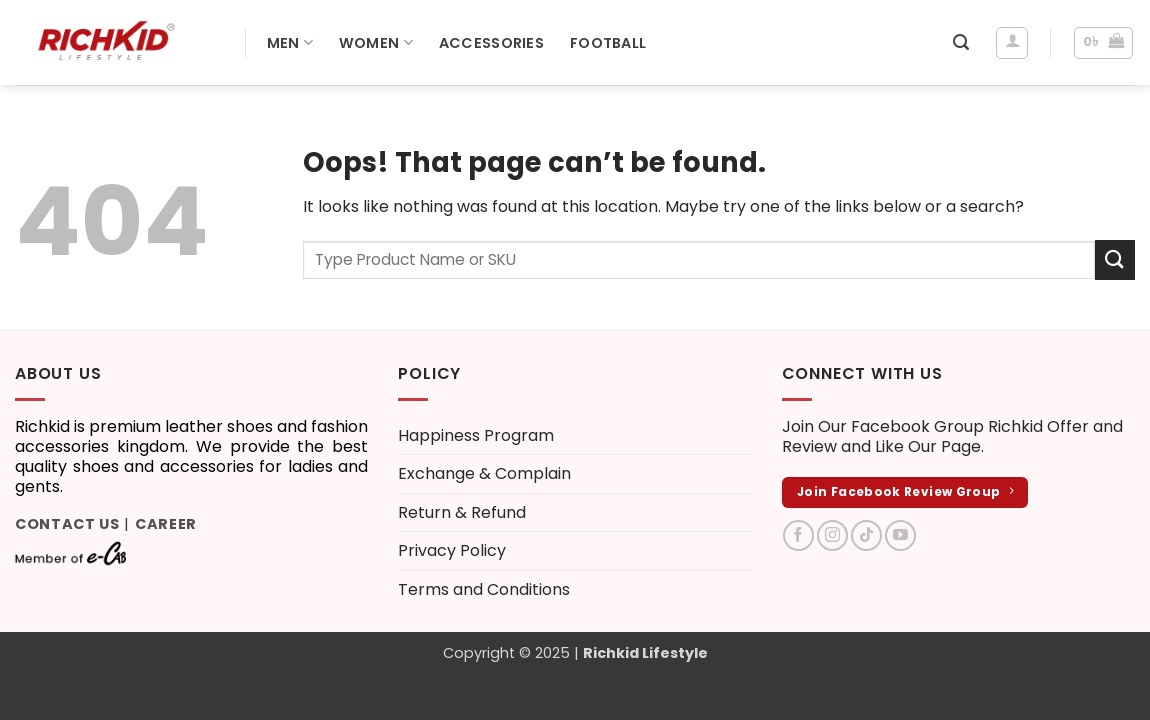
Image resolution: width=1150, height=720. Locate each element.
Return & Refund (462, 512)
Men (290, 43)
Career (166, 524)
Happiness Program (476, 435)
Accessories (491, 43)
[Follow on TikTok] (866, 535)
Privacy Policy (452, 550)
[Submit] (1115, 259)
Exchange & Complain (484, 473)
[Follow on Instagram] (832, 535)
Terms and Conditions (484, 589)
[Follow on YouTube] (900, 535)
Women (376, 43)
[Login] (1012, 43)
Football (608, 43)
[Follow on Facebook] (798, 535)
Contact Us (67, 524)
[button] (961, 42)
